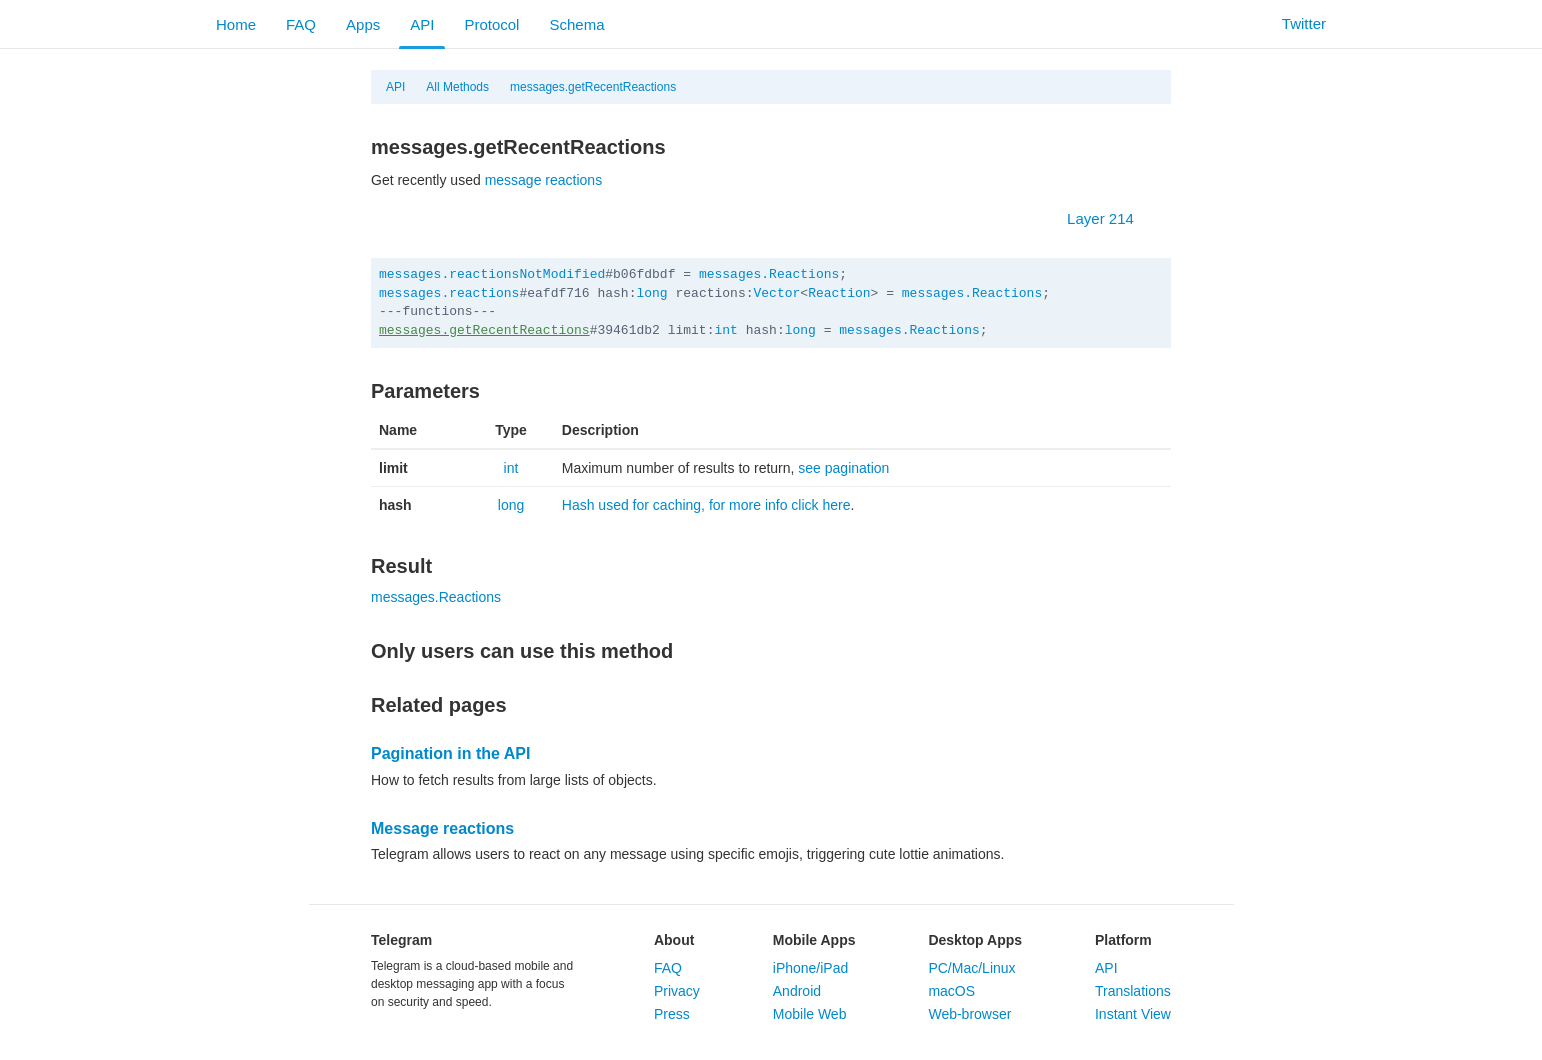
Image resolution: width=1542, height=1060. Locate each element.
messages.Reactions (769, 274)
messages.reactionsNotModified (492, 274)
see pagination (843, 468)
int (725, 330)
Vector (777, 293)
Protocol (491, 24)
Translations (1133, 991)
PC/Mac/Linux (971, 968)
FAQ (301, 24)
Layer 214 (1110, 218)
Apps (363, 24)
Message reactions (442, 828)
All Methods (457, 87)
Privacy (677, 991)
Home (236, 24)
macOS (951, 991)
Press (672, 1014)
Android (797, 991)
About (674, 940)
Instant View (1133, 1014)
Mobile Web (810, 1014)
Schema (576, 24)
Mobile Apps (814, 940)
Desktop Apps (975, 940)
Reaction (839, 293)
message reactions (544, 180)
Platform (1123, 940)
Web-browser (969, 1014)
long (651, 293)
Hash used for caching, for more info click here (706, 505)
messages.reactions (449, 293)
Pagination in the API (450, 753)
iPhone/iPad (811, 968)
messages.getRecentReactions (593, 87)
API (422, 24)
